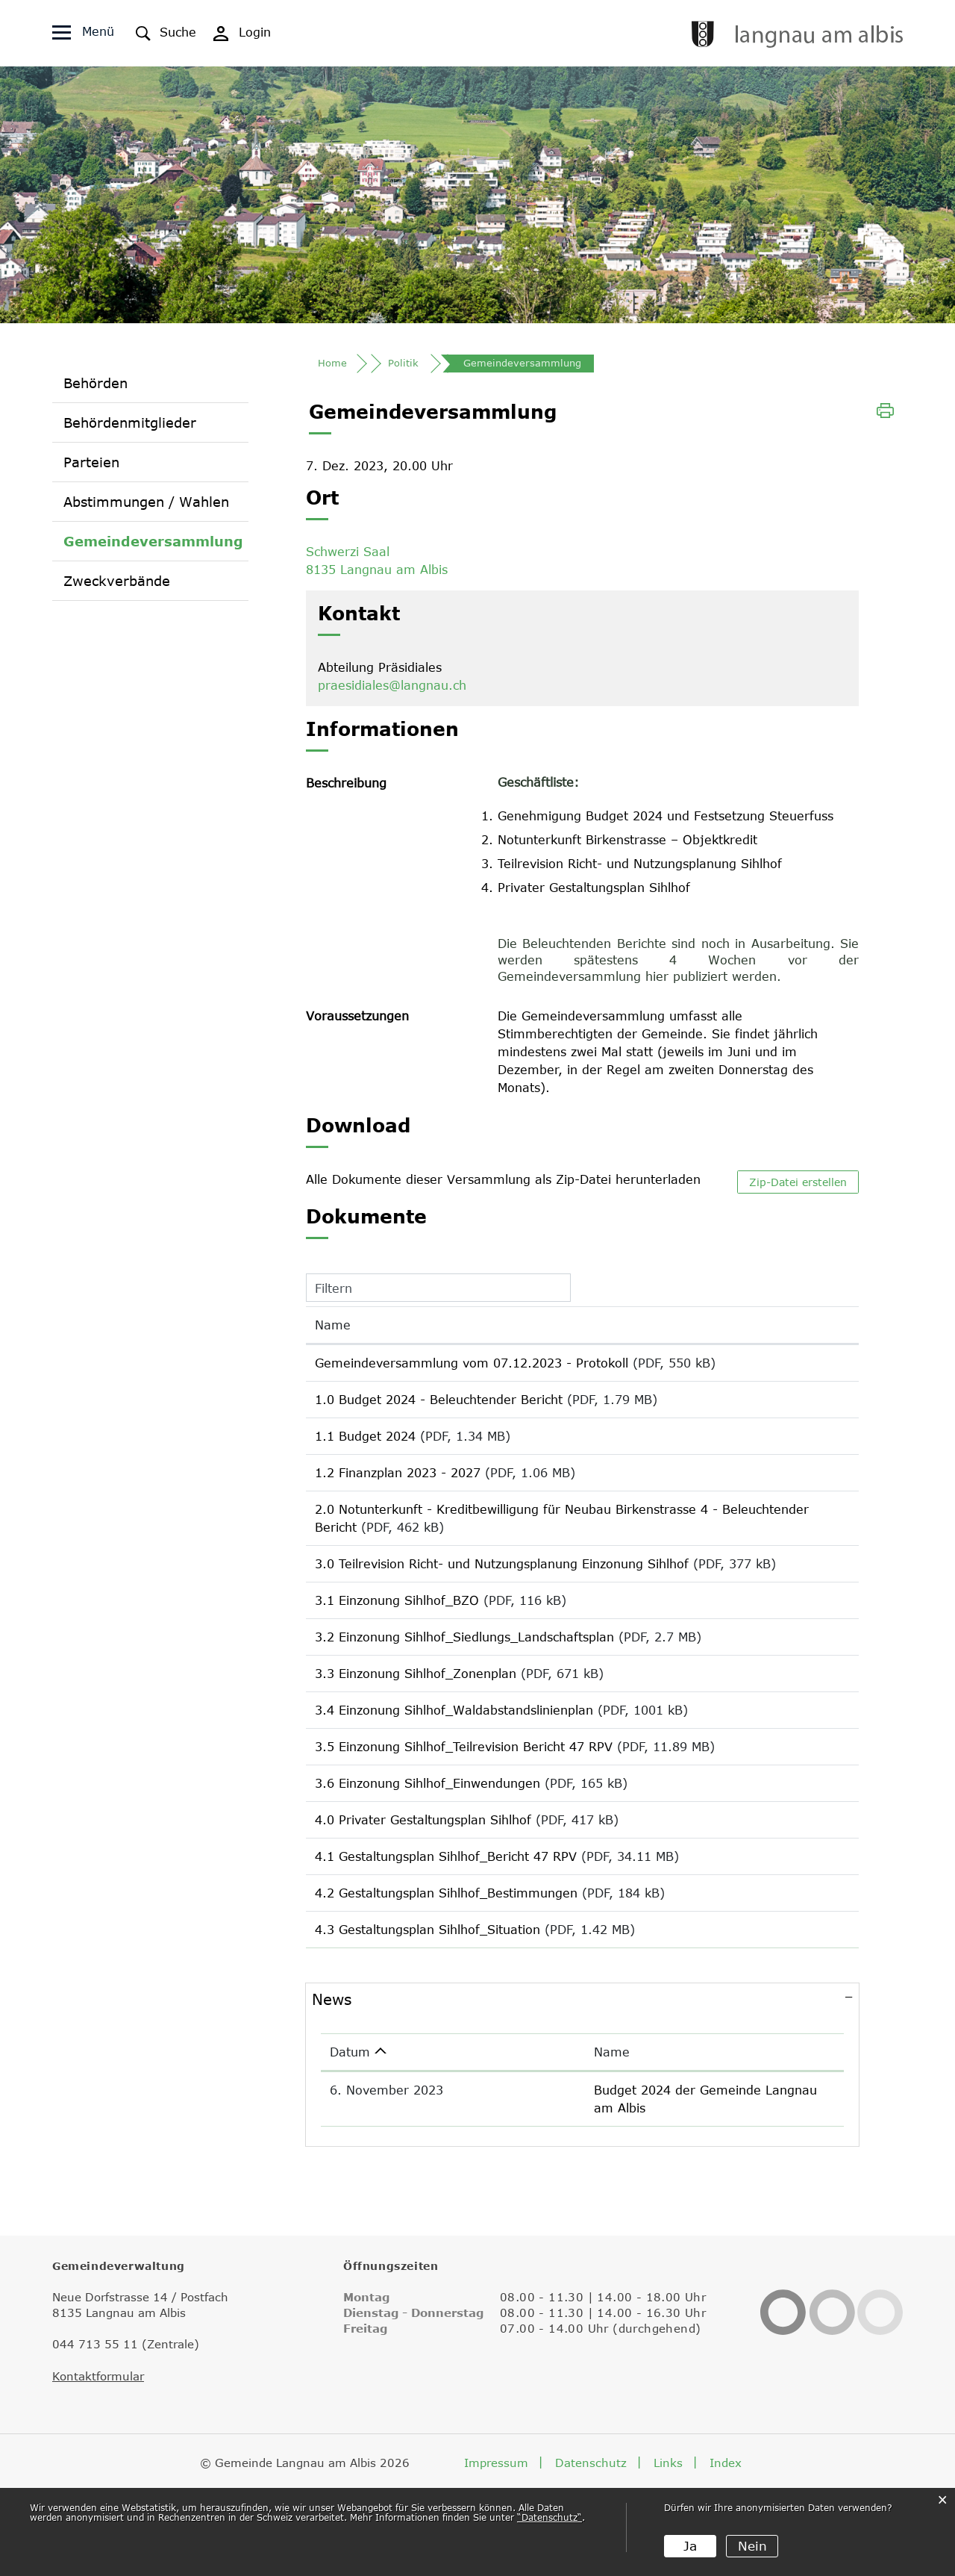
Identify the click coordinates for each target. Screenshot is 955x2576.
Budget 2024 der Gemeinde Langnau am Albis (629, 2187)
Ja (689, 2546)
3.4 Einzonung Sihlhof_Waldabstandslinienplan (454, 1770)
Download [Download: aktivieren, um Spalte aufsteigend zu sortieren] (806, 1331)
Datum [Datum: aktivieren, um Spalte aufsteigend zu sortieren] (350, 2149)
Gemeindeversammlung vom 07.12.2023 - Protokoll (471, 1369)
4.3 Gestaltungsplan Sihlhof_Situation (427, 2021)
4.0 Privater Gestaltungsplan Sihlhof (423, 1896)
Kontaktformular (98, 2455)
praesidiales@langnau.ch (392, 691)
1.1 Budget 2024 (365, 1452)
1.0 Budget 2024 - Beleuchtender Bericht (439, 1411)
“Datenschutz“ (549, 2518)
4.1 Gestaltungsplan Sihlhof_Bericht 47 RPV (446, 1938)
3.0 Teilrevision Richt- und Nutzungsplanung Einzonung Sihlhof (502, 1590)
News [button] (331, 2095)
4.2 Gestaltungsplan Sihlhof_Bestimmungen (446, 1979)
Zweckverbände (116, 585)
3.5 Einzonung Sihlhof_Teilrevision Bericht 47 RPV (464, 1812)
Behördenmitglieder (129, 427)
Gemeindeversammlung (153, 545)
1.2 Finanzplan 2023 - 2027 (397, 1494)
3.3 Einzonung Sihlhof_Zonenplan (415, 1728)
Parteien (91, 466)
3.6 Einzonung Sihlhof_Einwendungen (427, 1854)
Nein (751, 2546)
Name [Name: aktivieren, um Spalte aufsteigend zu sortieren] (333, 1331)
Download (814, 1371)
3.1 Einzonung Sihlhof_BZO (397, 1645)
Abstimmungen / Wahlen (146, 506)
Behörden (95, 387)
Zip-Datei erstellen (798, 1188)
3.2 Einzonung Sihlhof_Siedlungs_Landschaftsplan (464, 1687)
